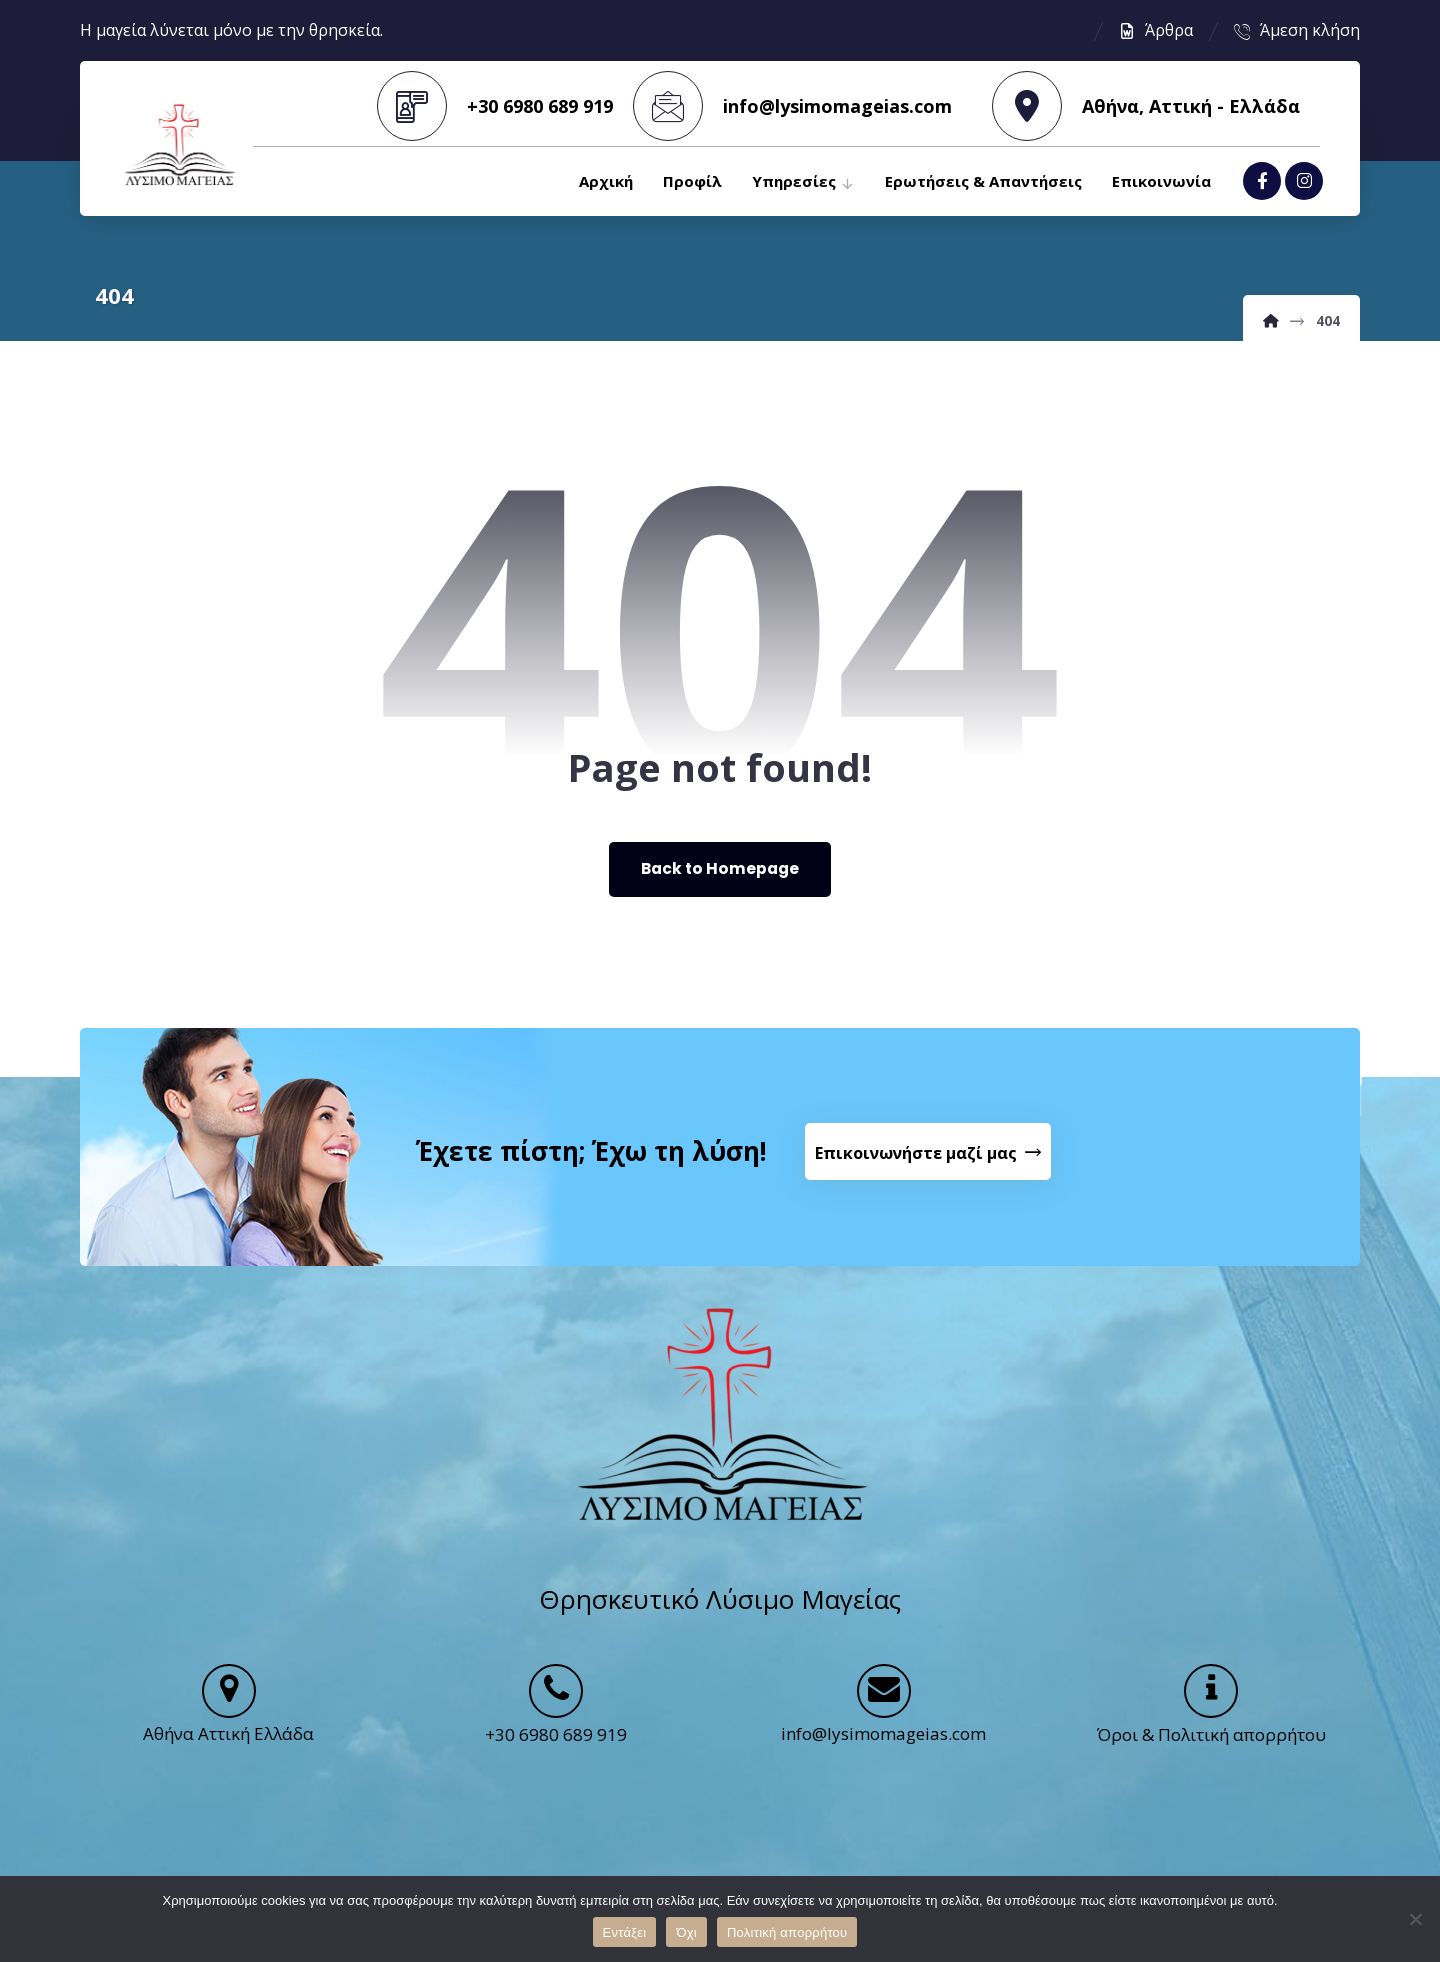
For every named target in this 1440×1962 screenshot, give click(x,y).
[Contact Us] (930, 1161)
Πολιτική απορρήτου (787, 1932)
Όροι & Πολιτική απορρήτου (1211, 1751)
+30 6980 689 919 (556, 1751)
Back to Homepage (720, 872)
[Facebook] (1262, 183)
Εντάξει (625, 1932)
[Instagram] (1304, 183)
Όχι (686, 1932)
